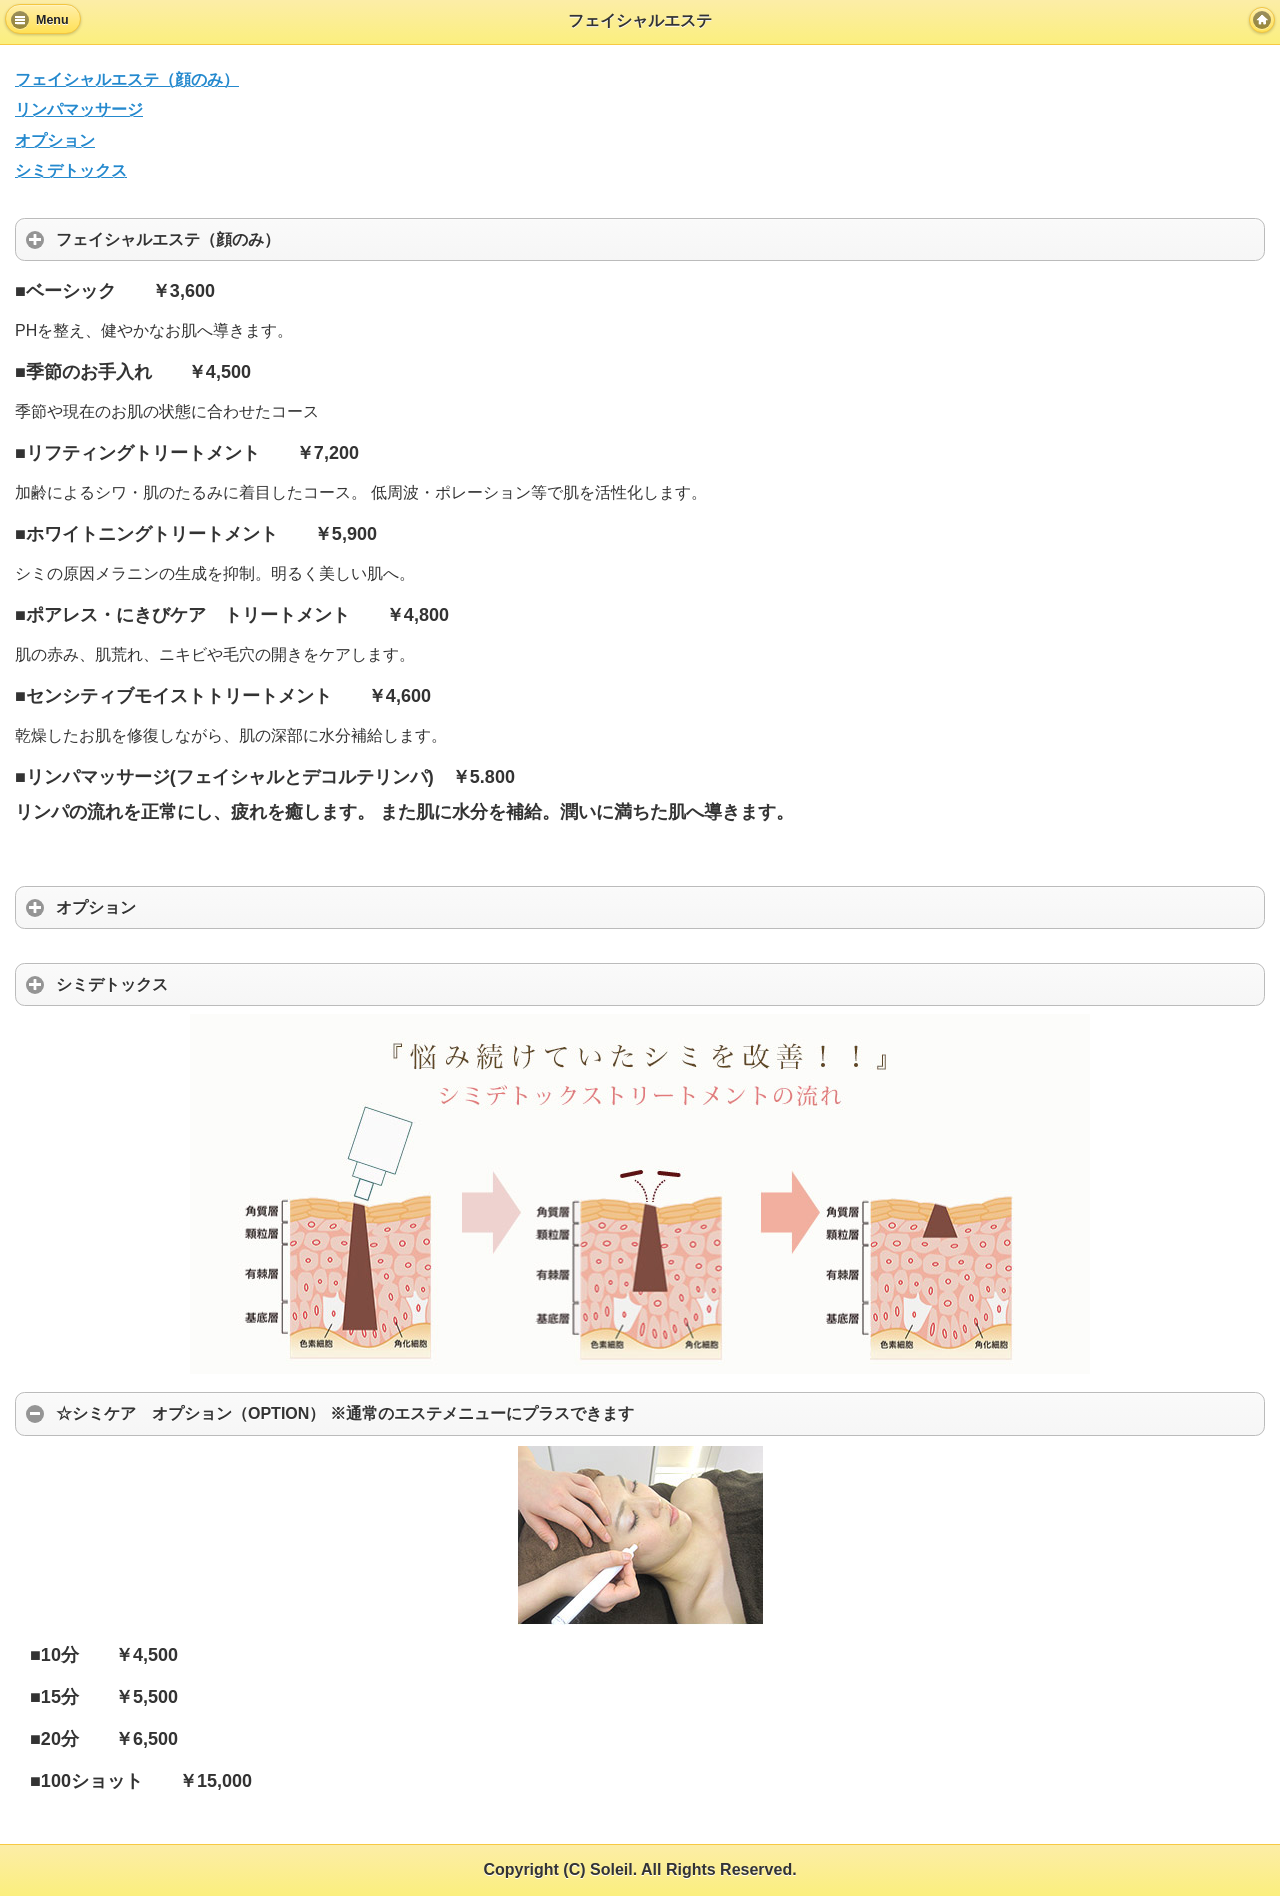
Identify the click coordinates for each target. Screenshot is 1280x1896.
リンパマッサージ (79, 109)
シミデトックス (71, 170)
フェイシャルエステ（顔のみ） (127, 79)
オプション (55, 140)
